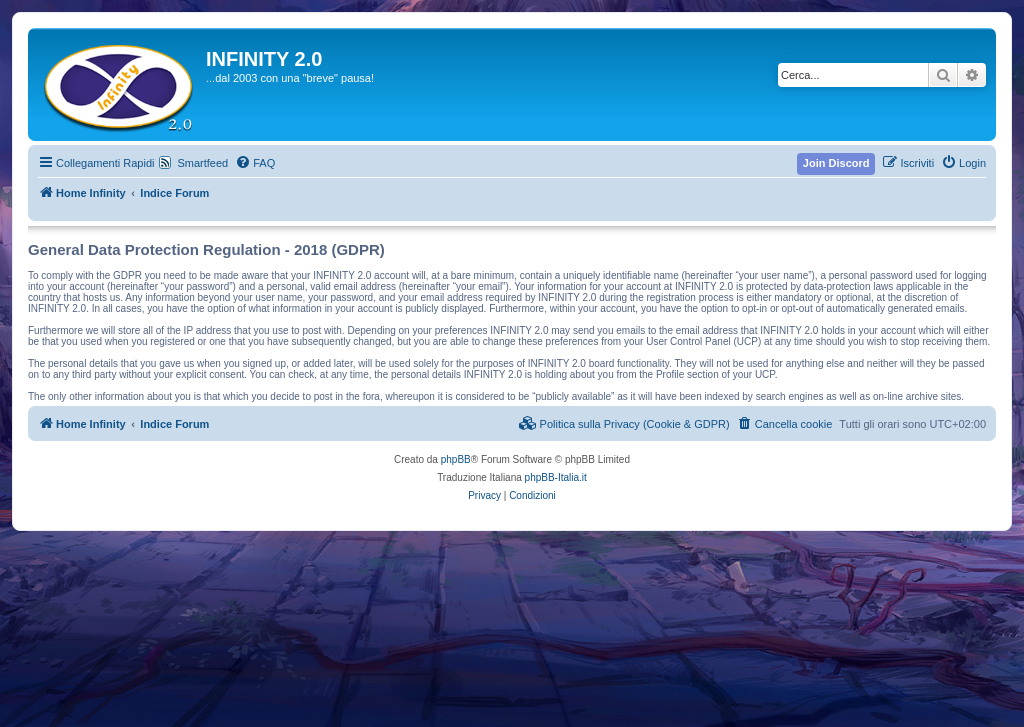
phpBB (456, 459)
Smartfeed (202, 163)
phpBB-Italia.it (556, 477)
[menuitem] (255, 163)
